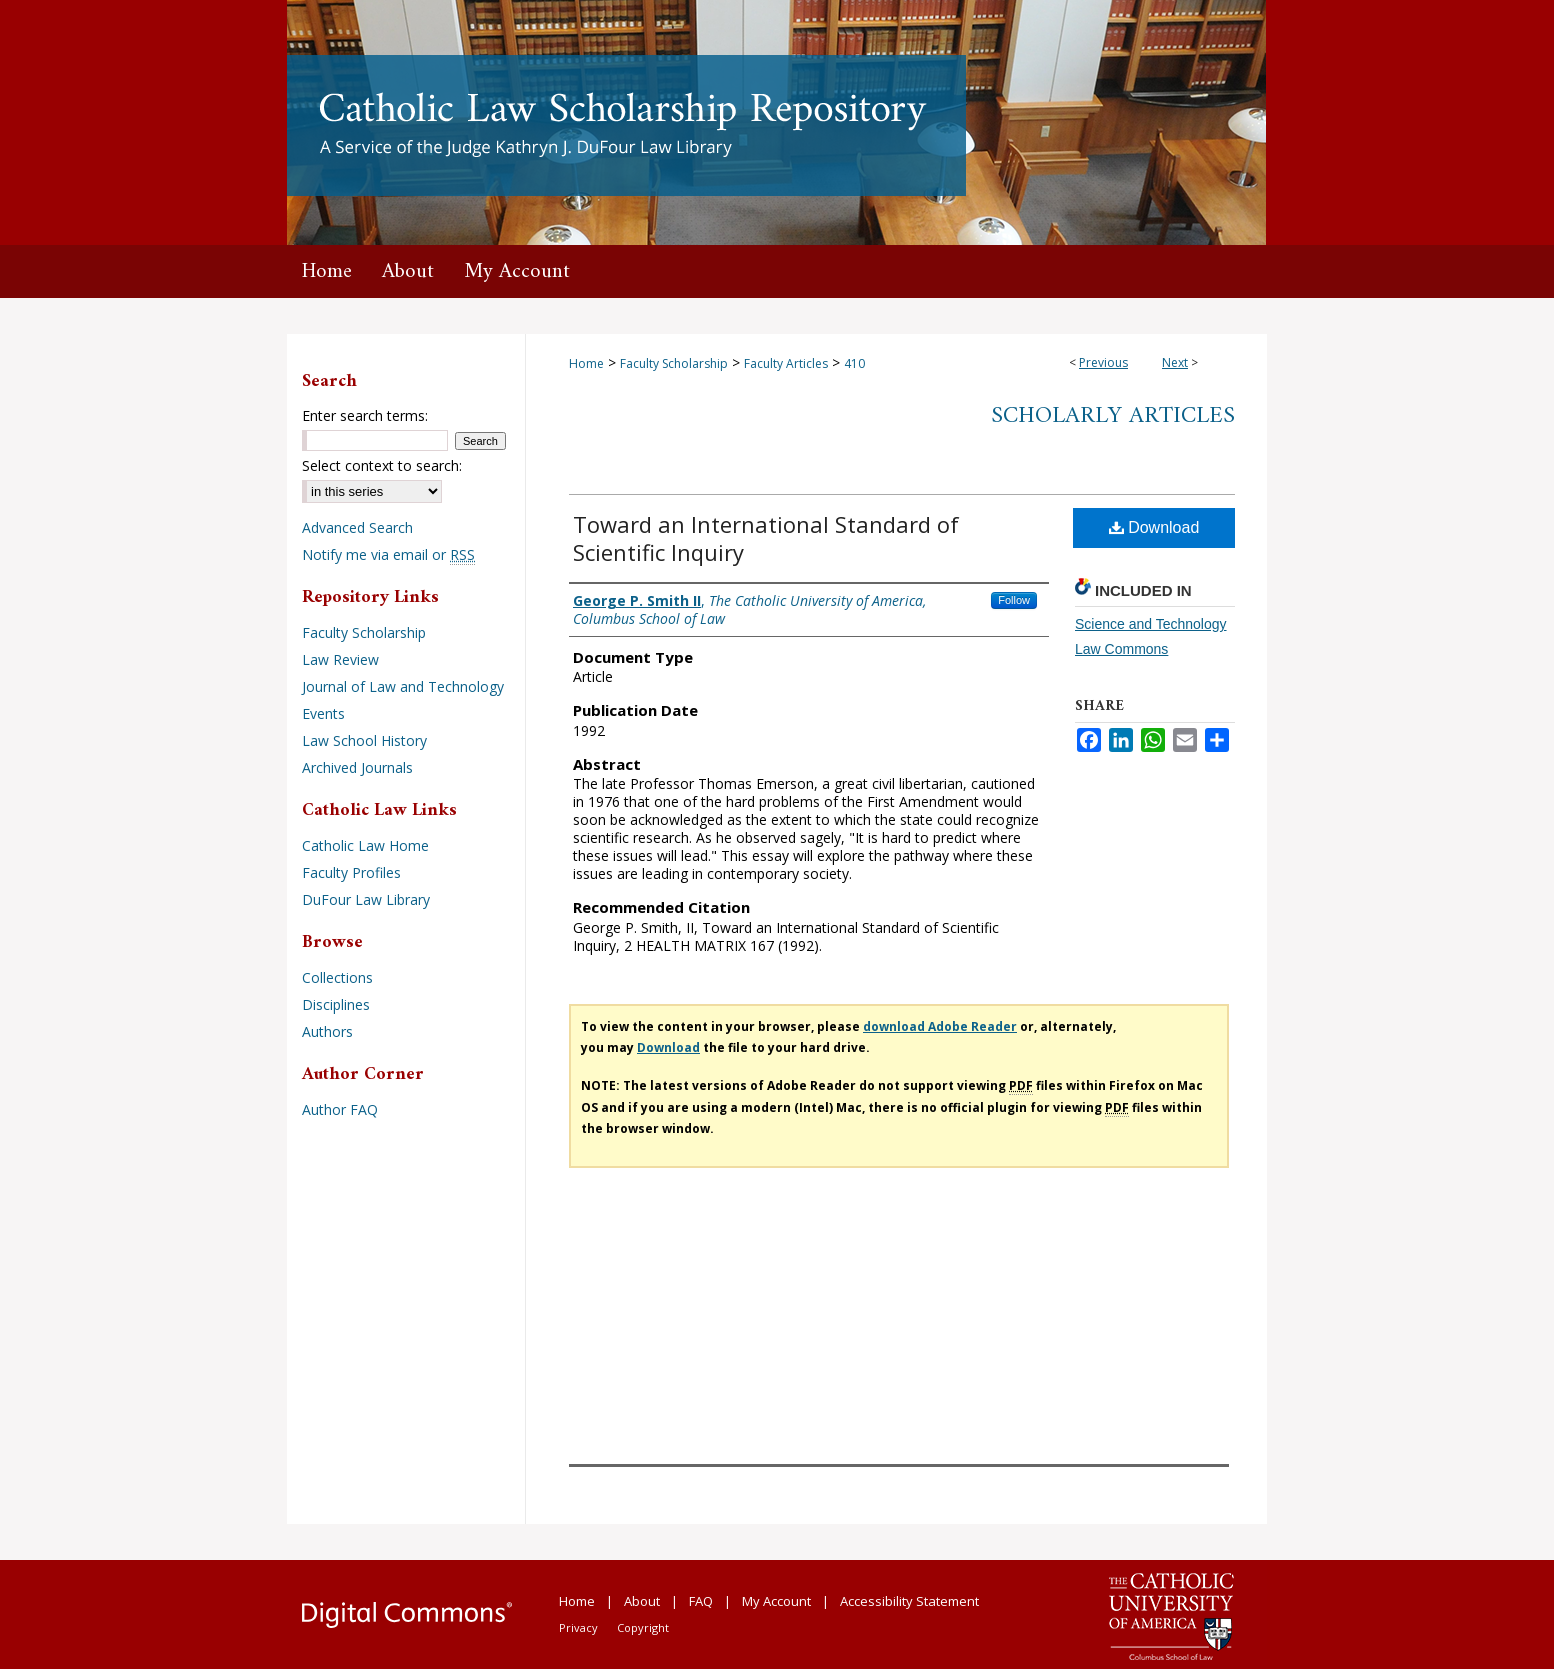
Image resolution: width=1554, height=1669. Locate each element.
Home (586, 363)
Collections (337, 977)
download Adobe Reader (940, 1026)
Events (323, 713)
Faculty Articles (786, 363)
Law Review (340, 659)
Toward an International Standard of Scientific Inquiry (766, 538)
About (642, 1601)
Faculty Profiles (351, 872)
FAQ (701, 1601)
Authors (327, 1031)
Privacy (578, 1627)
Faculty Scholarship (674, 363)
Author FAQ (340, 1109)
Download (1154, 527)
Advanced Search (357, 527)
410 (854, 363)
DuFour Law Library (366, 899)
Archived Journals (357, 767)
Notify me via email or (388, 554)
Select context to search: (382, 465)
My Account (776, 1601)
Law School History (364, 740)
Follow (1014, 600)
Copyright (643, 1627)
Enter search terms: (365, 415)
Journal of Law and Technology (403, 686)
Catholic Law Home (365, 845)
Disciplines (336, 1004)
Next (1175, 362)
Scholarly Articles (1113, 416)
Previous (1103, 362)
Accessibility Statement (909, 1601)
